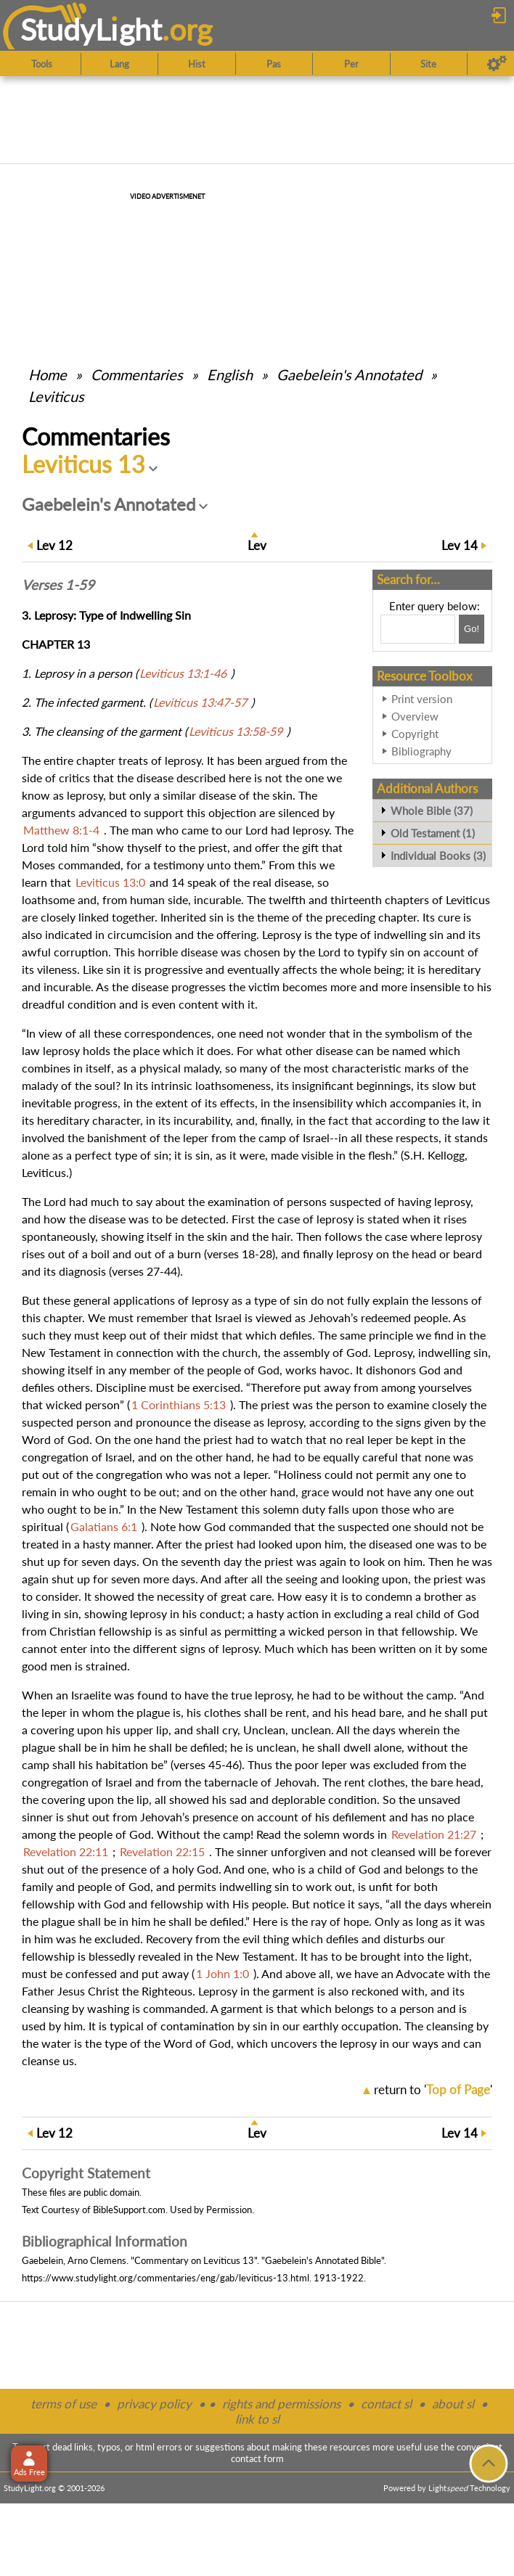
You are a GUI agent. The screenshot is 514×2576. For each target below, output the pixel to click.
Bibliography (421, 751)
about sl (453, 2403)
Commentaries (137, 374)
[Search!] (471, 629)
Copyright (414, 733)
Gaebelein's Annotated (349, 374)
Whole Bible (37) (432, 810)
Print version (421, 698)
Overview (414, 716)
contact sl (386, 2403)
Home (47, 374)
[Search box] (417, 629)
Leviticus (56, 396)
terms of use (63, 2403)
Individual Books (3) (438, 855)
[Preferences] (497, 64)
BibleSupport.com (129, 2209)
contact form (257, 2458)
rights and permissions (281, 2403)
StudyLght (91, 29)
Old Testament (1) (433, 833)
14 (459, 545)
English (230, 374)
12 (54, 545)
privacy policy (154, 2403)
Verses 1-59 (58, 585)
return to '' (433, 2089)
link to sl (257, 2419)
